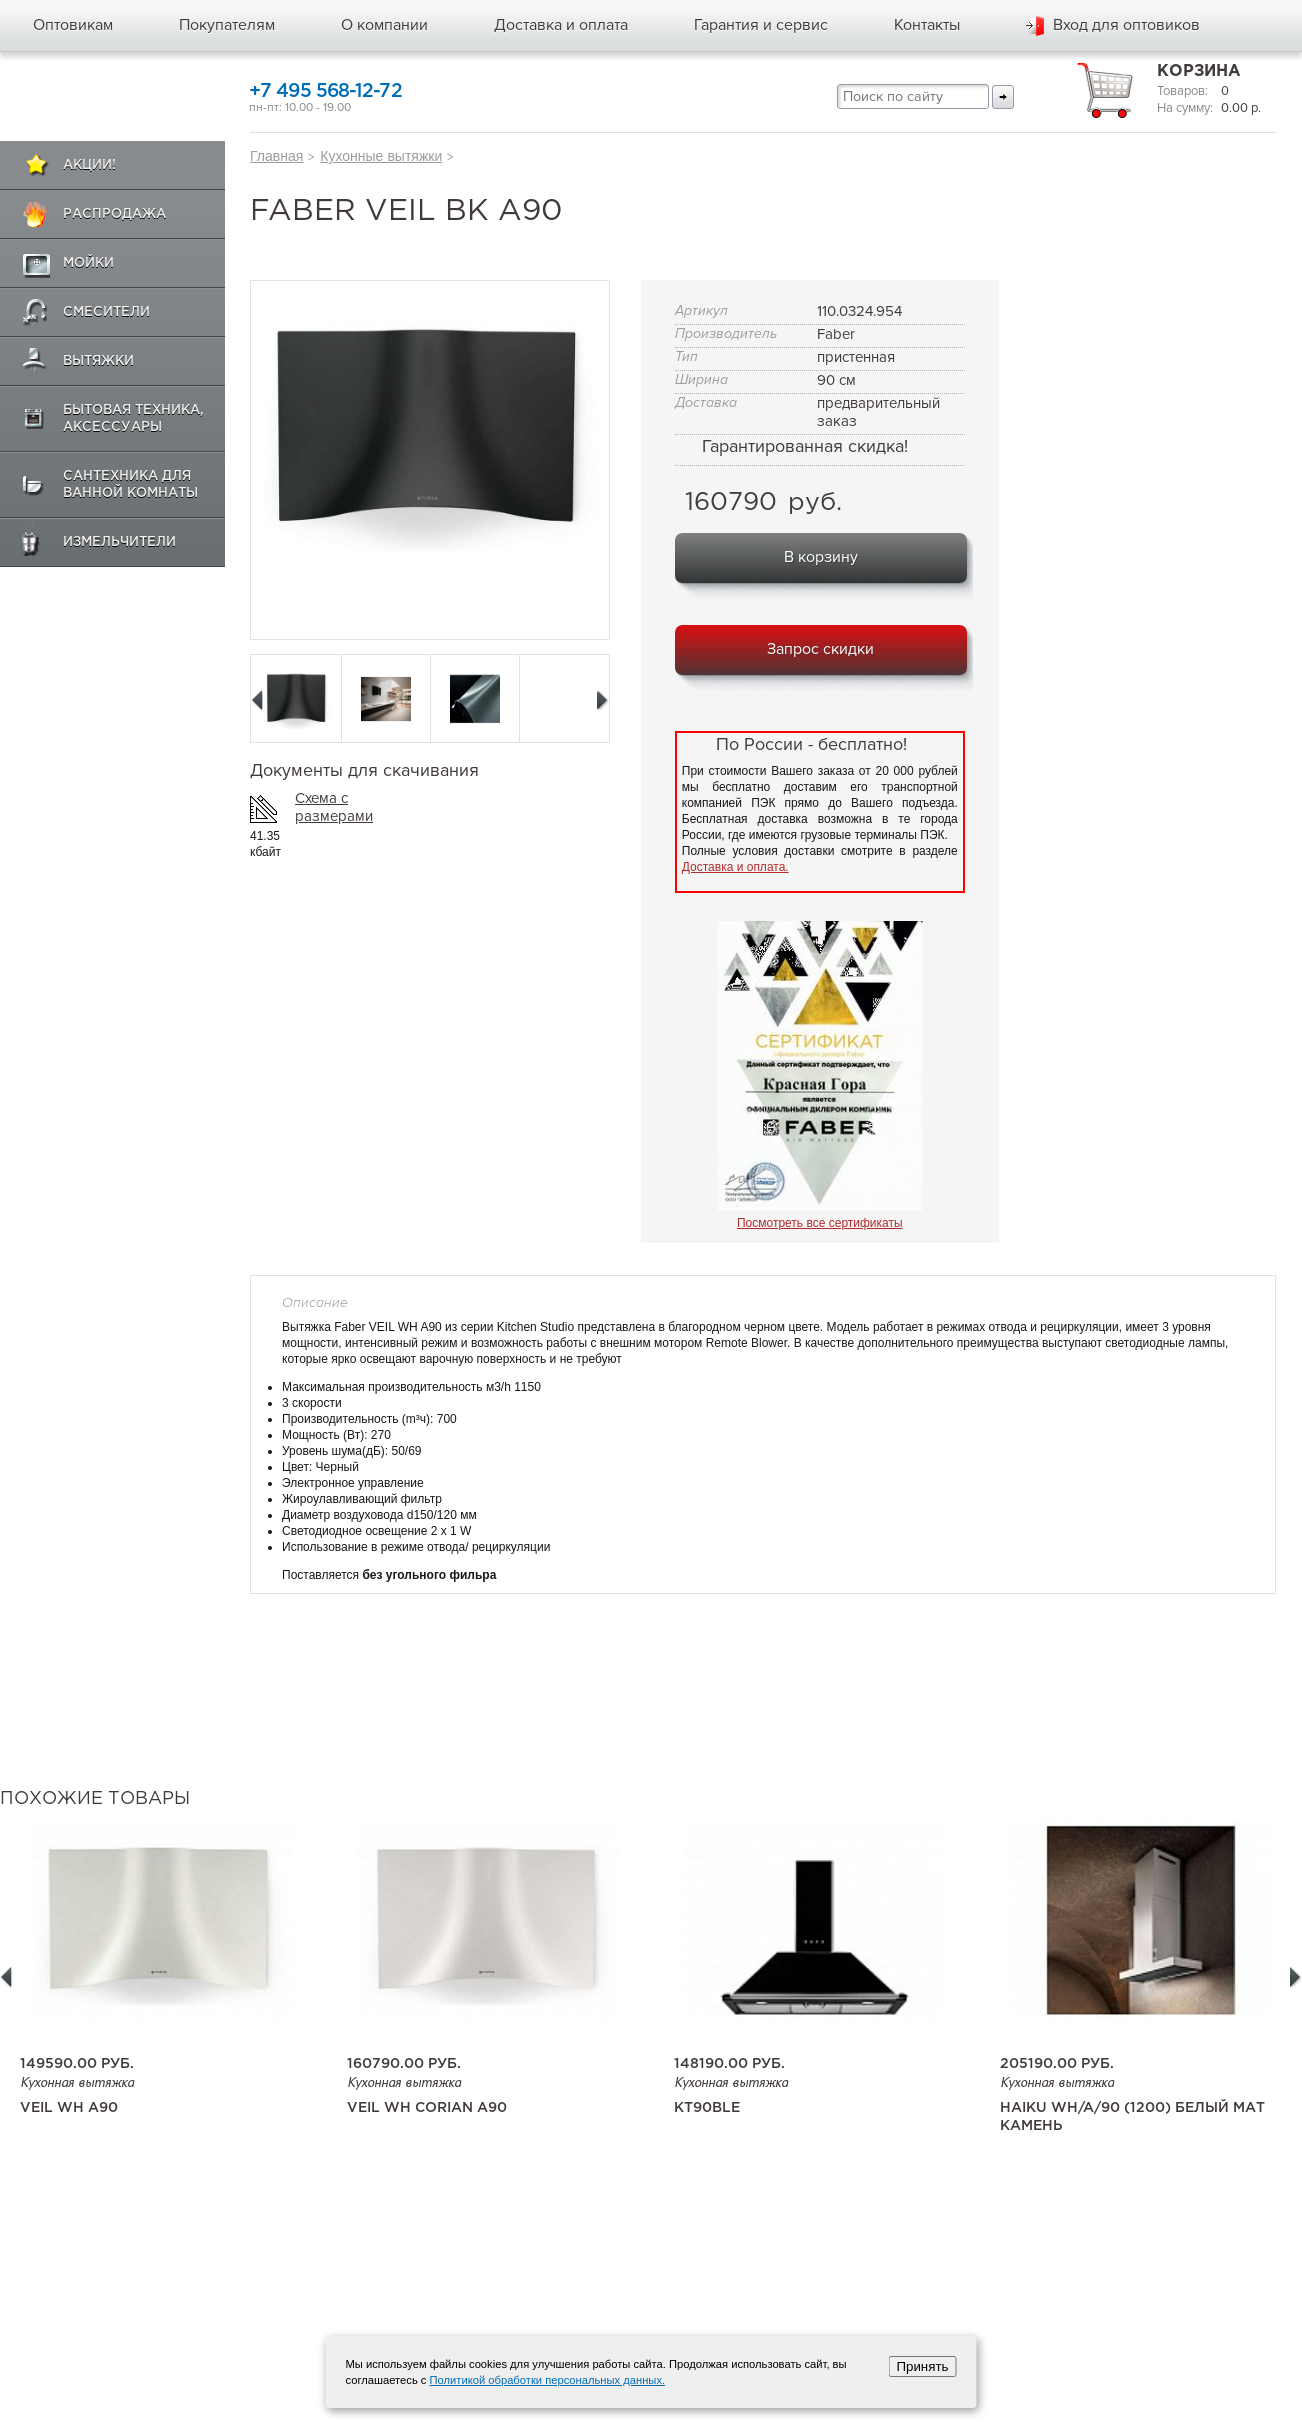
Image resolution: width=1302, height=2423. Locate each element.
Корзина (1199, 71)
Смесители (106, 312)
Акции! (89, 165)
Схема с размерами (334, 807)
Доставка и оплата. (735, 867)
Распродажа (114, 214)
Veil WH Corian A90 (427, 2108)
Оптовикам (73, 25)
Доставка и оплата (561, 25)
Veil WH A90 (69, 2108)
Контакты (927, 25)
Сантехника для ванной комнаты (130, 485)
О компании (384, 25)
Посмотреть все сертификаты (820, 1223)
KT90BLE (707, 2108)
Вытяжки (98, 361)
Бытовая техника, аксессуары (133, 419)
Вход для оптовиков (1126, 25)
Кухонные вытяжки (381, 156)
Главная (276, 156)
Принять (922, 2366)
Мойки (88, 263)
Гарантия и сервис (761, 25)
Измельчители (119, 542)
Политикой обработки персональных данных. (548, 2380)
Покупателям (227, 25)
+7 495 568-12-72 (325, 91)
